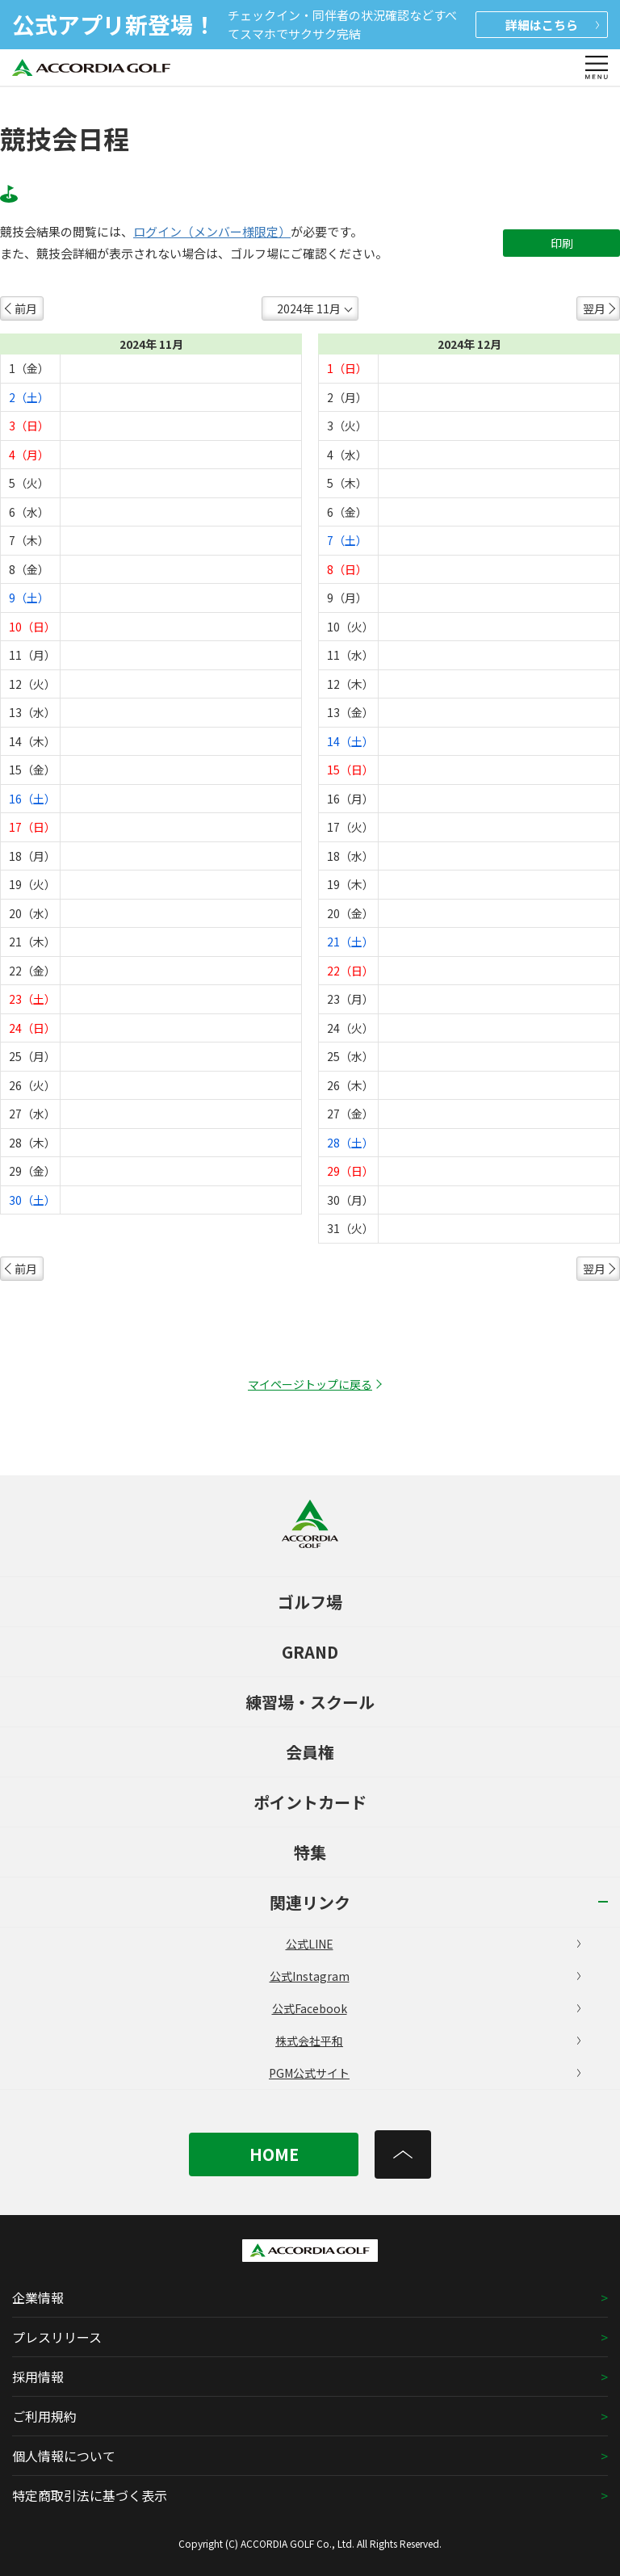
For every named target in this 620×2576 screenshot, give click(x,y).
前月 (26, 308)
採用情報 (38, 2376)
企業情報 (38, 2297)
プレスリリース (57, 2337)
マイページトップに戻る (310, 1384)
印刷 (562, 243)
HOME (274, 2154)
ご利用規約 (44, 2416)
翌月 (594, 308)
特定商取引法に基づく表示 (89, 2495)
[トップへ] (403, 2154)
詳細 (552, 24)
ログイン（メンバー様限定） (212, 232)
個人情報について (63, 2455)
